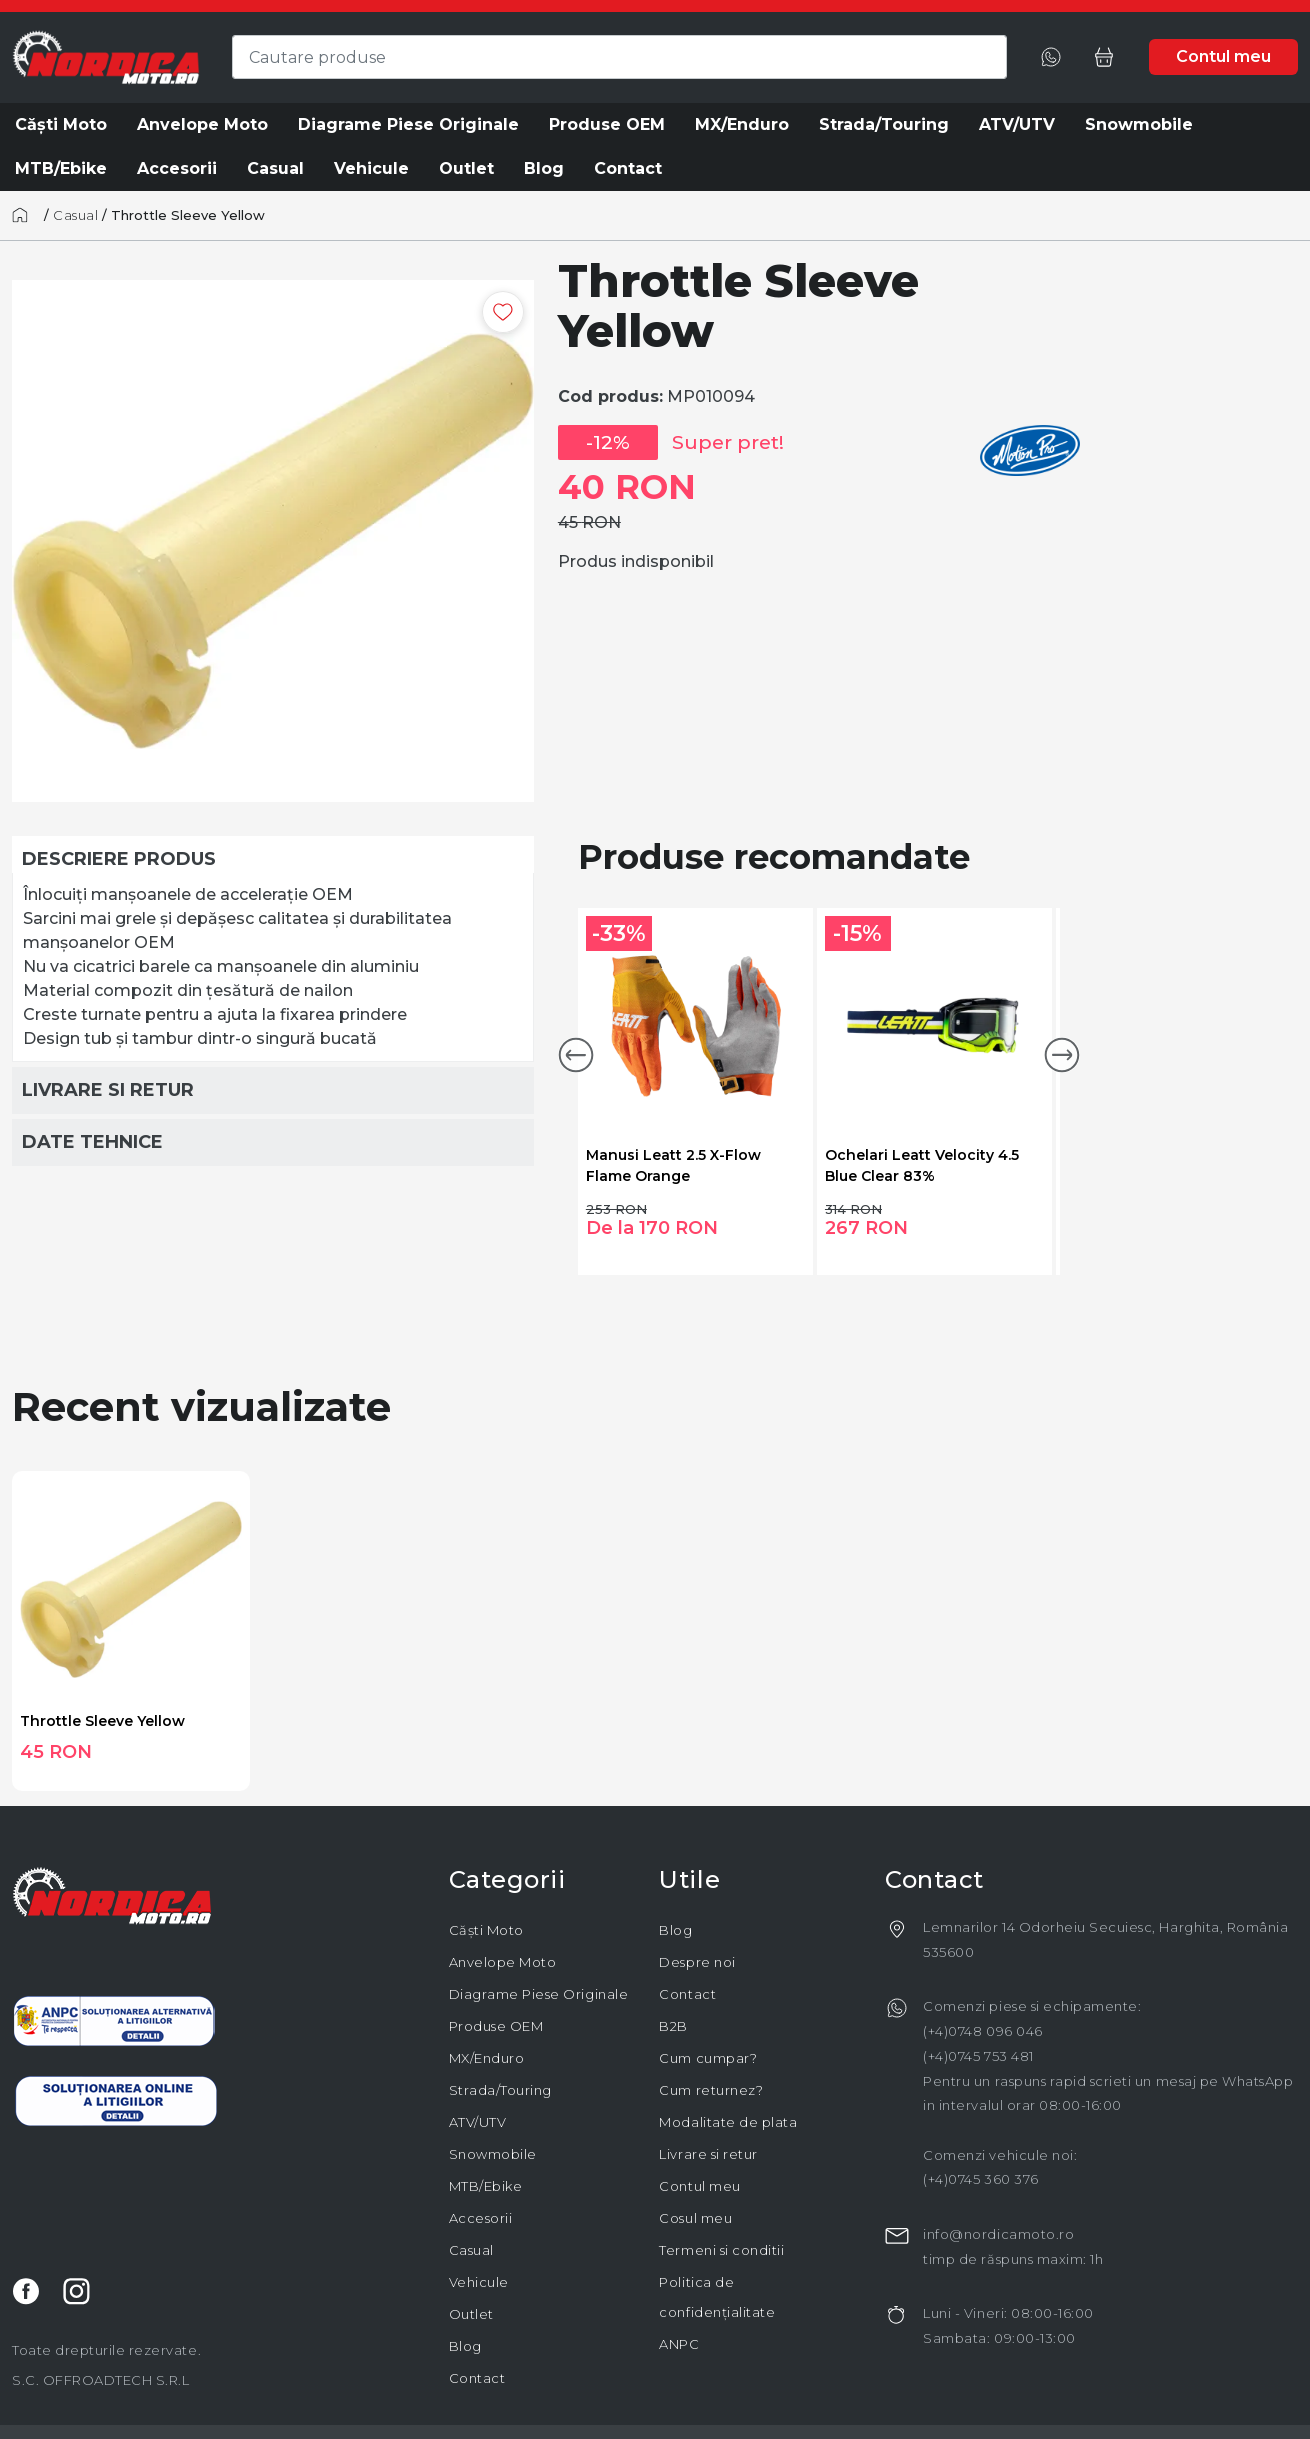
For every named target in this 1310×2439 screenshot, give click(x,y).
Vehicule (479, 2282)
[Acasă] (26, 215)
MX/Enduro (487, 2058)
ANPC (679, 2344)
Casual (75, 215)
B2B (673, 2026)
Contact (477, 2378)
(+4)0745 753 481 (978, 2056)
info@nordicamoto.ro (998, 2234)
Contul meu (699, 2186)
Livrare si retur (708, 2154)
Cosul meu (695, 2218)
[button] (576, 1055)
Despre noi (697, 1962)
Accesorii (481, 2218)
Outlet (471, 2314)
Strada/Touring (500, 2090)
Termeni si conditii (721, 2250)
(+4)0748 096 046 (982, 2031)
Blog (465, 2346)
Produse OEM (496, 2026)
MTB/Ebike (486, 2186)
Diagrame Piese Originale (538, 1994)
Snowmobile (493, 2154)
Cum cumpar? (708, 2058)
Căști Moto (486, 1930)
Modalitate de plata (728, 2122)
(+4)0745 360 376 (980, 2179)
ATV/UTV (478, 2122)
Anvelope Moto (503, 1962)
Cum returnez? (711, 2090)
